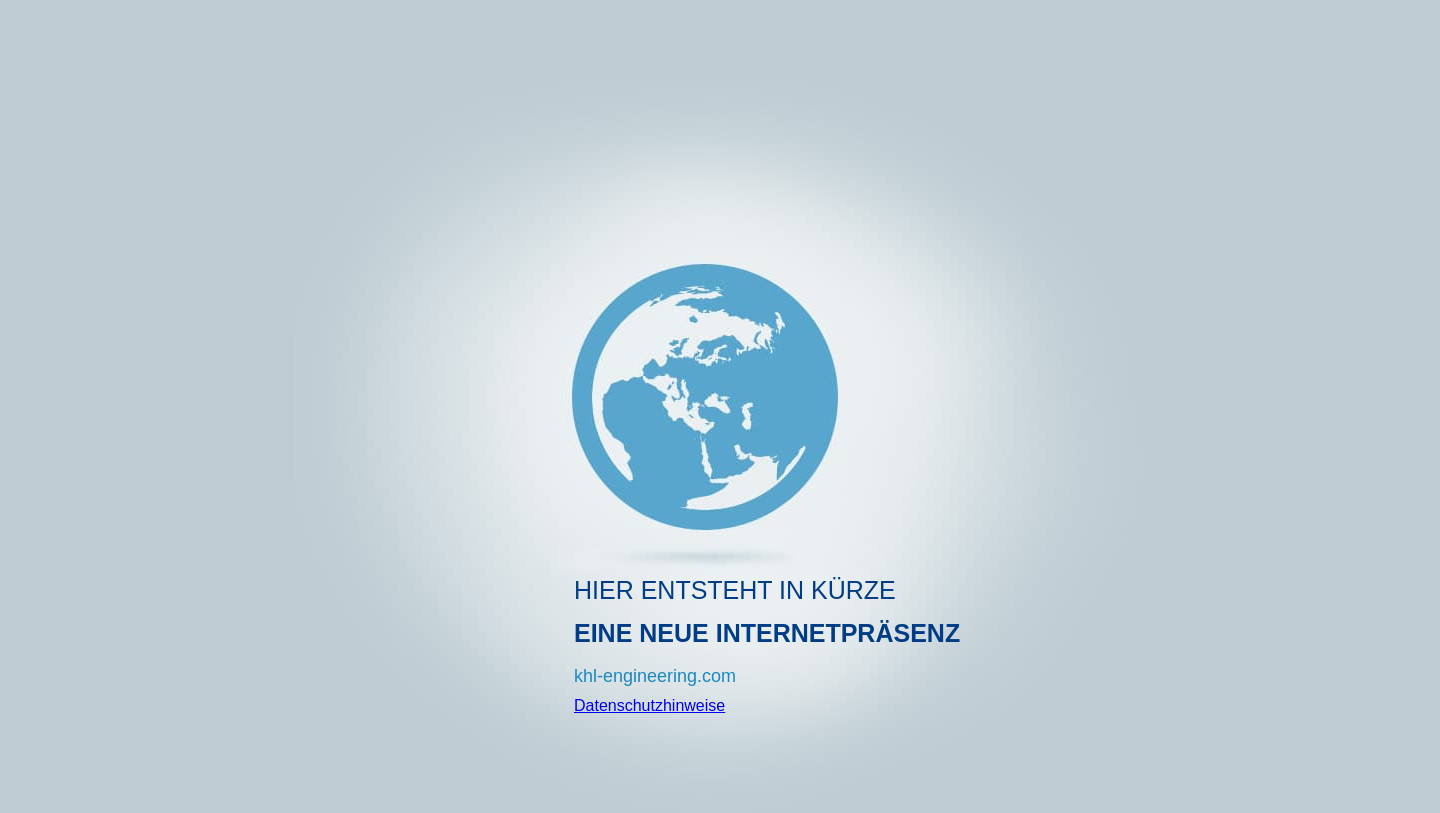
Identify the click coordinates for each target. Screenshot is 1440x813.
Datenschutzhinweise (649, 705)
